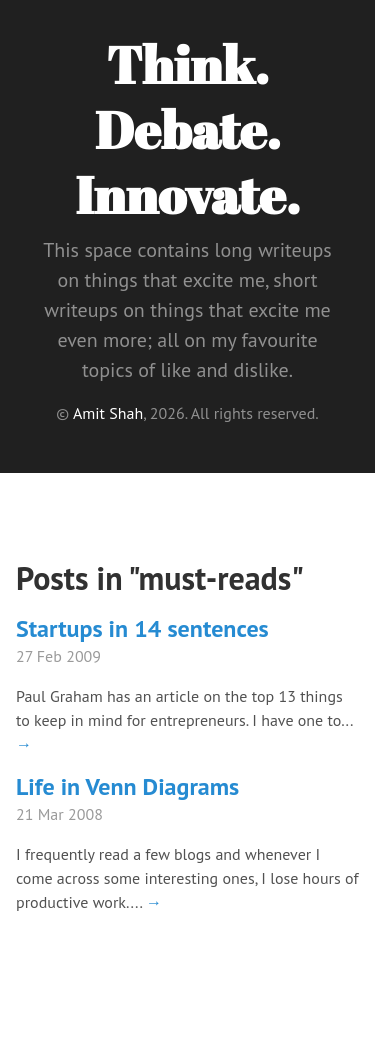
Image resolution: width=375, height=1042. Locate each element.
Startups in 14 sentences (142, 628)
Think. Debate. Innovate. (187, 129)
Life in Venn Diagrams (127, 786)
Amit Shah (108, 413)
